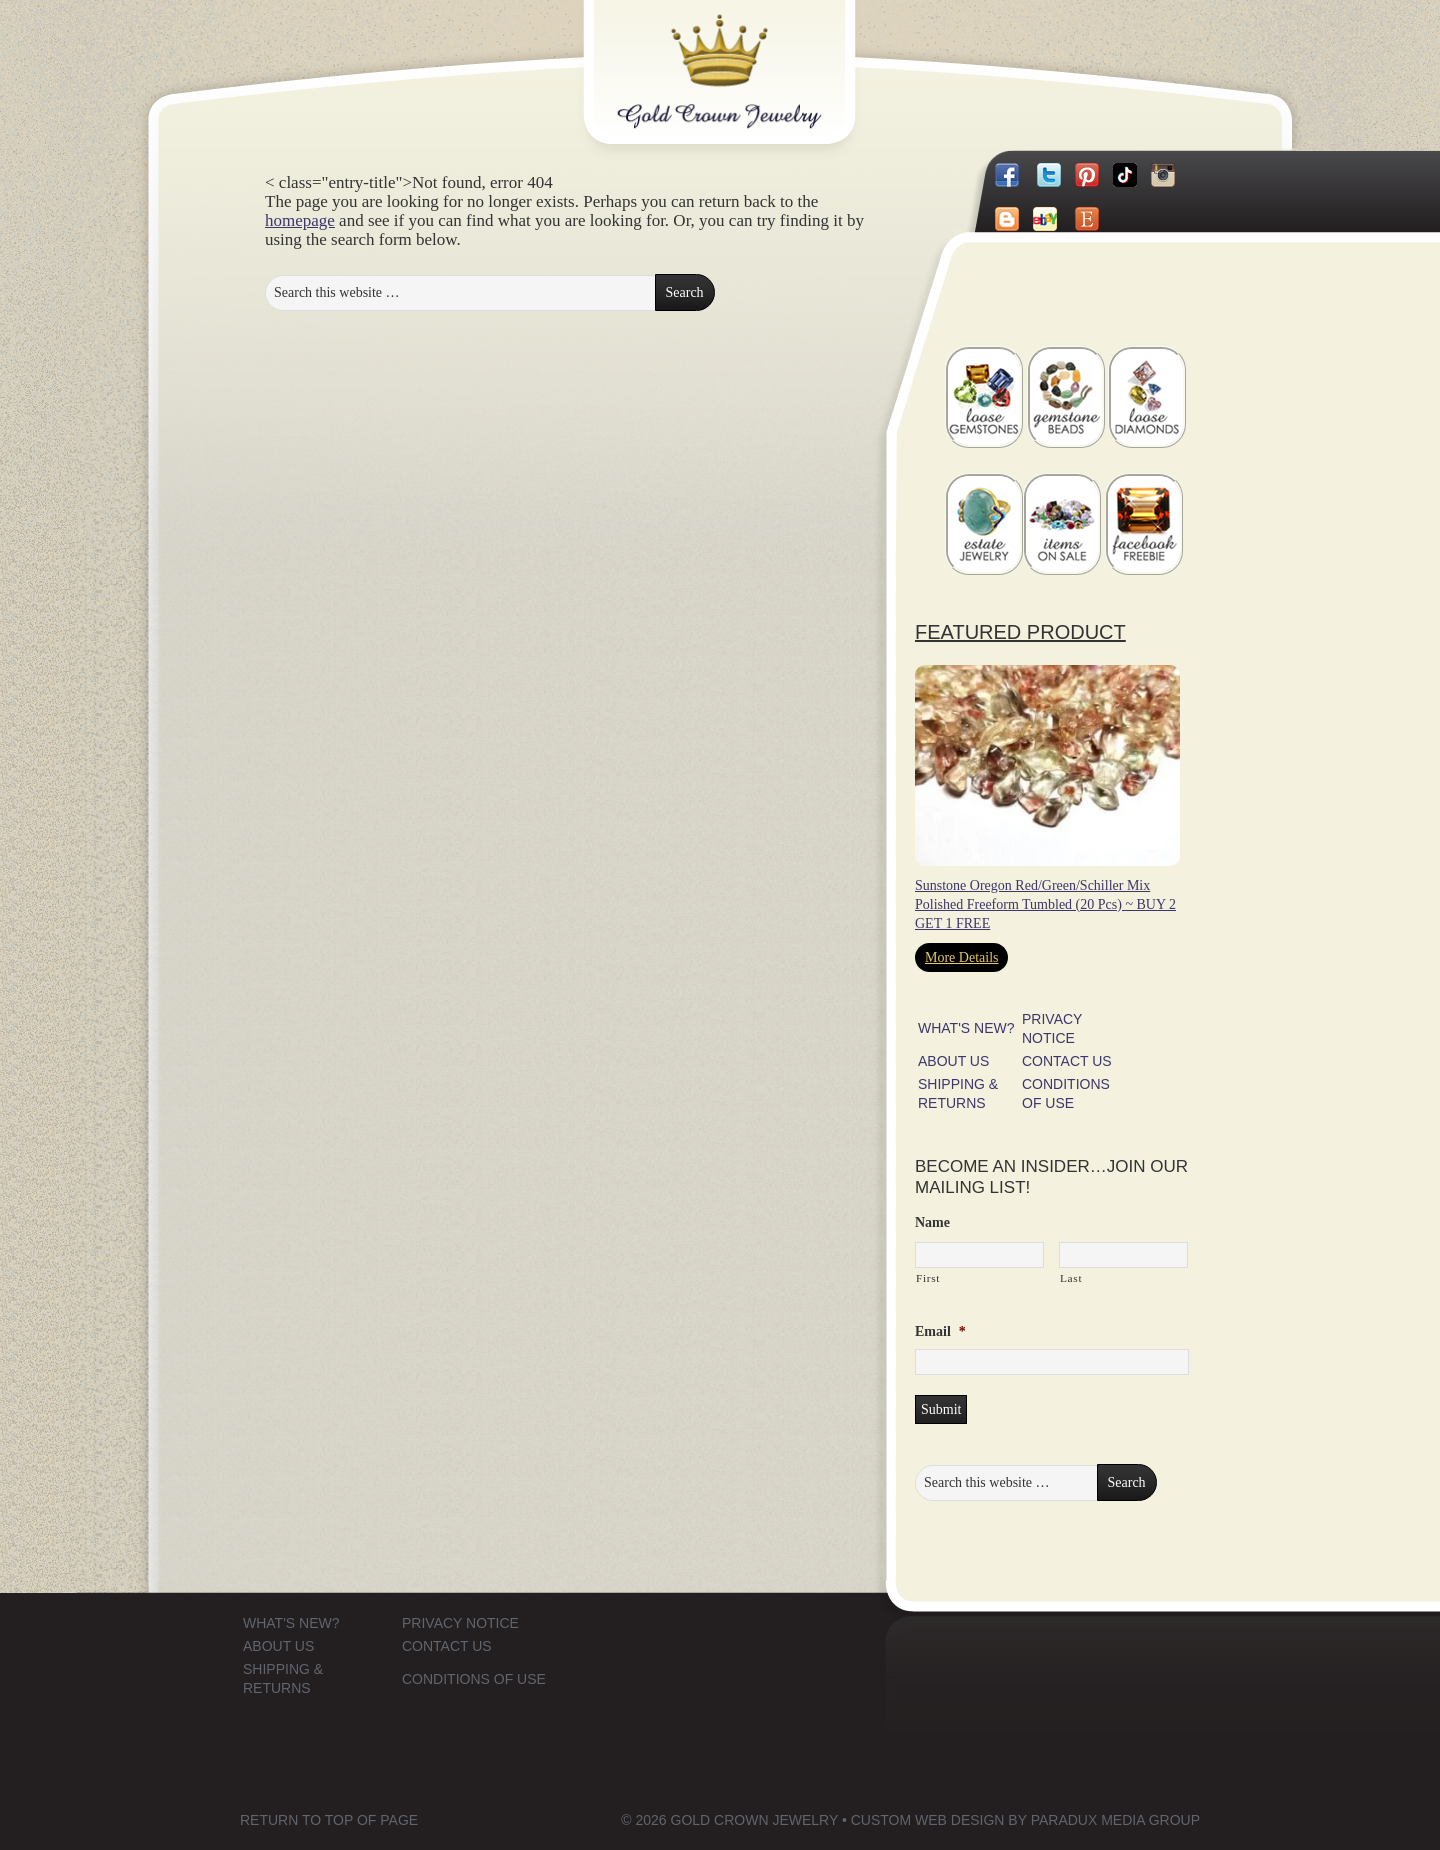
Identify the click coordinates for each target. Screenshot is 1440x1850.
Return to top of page (329, 1820)
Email (940, 1331)
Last (1071, 1278)
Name (932, 1222)
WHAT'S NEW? (966, 1028)
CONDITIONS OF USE (474, 1679)
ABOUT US (953, 1061)
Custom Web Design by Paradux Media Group (1025, 1820)
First (928, 1278)
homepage (300, 220)
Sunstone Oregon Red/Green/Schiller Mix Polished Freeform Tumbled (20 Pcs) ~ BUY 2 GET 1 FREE (1045, 904)
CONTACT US (1067, 1061)
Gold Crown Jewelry (752, 57)
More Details (961, 957)
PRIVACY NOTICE (460, 1623)
